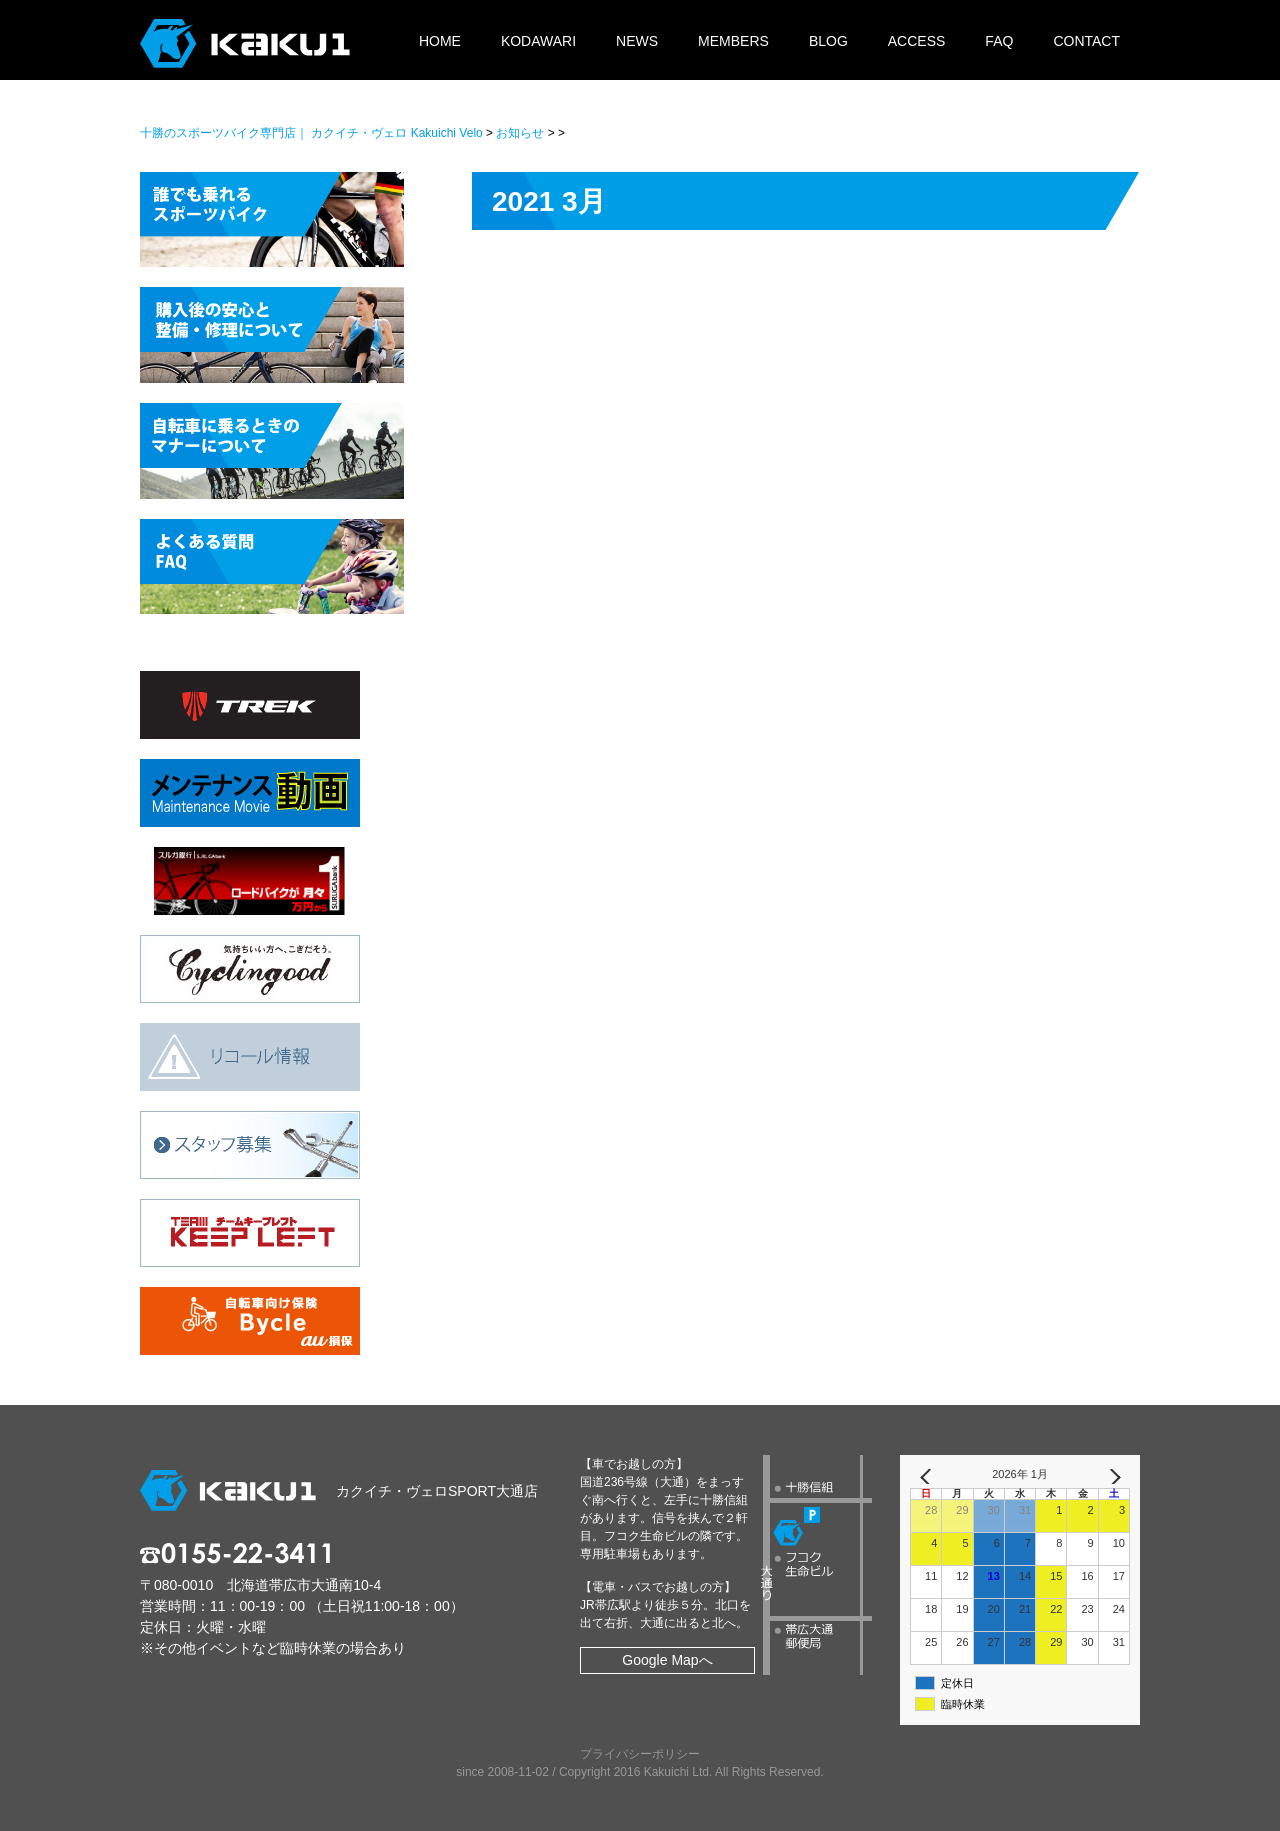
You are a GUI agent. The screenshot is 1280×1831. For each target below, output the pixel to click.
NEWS (637, 41)
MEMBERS (733, 41)
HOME (440, 41)
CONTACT (1086, 41)
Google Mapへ (667, 1660)
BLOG (828, 41)
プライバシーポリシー (640, 1754)
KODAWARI (538, 41)
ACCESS (917, 41)
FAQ (999, 41)
